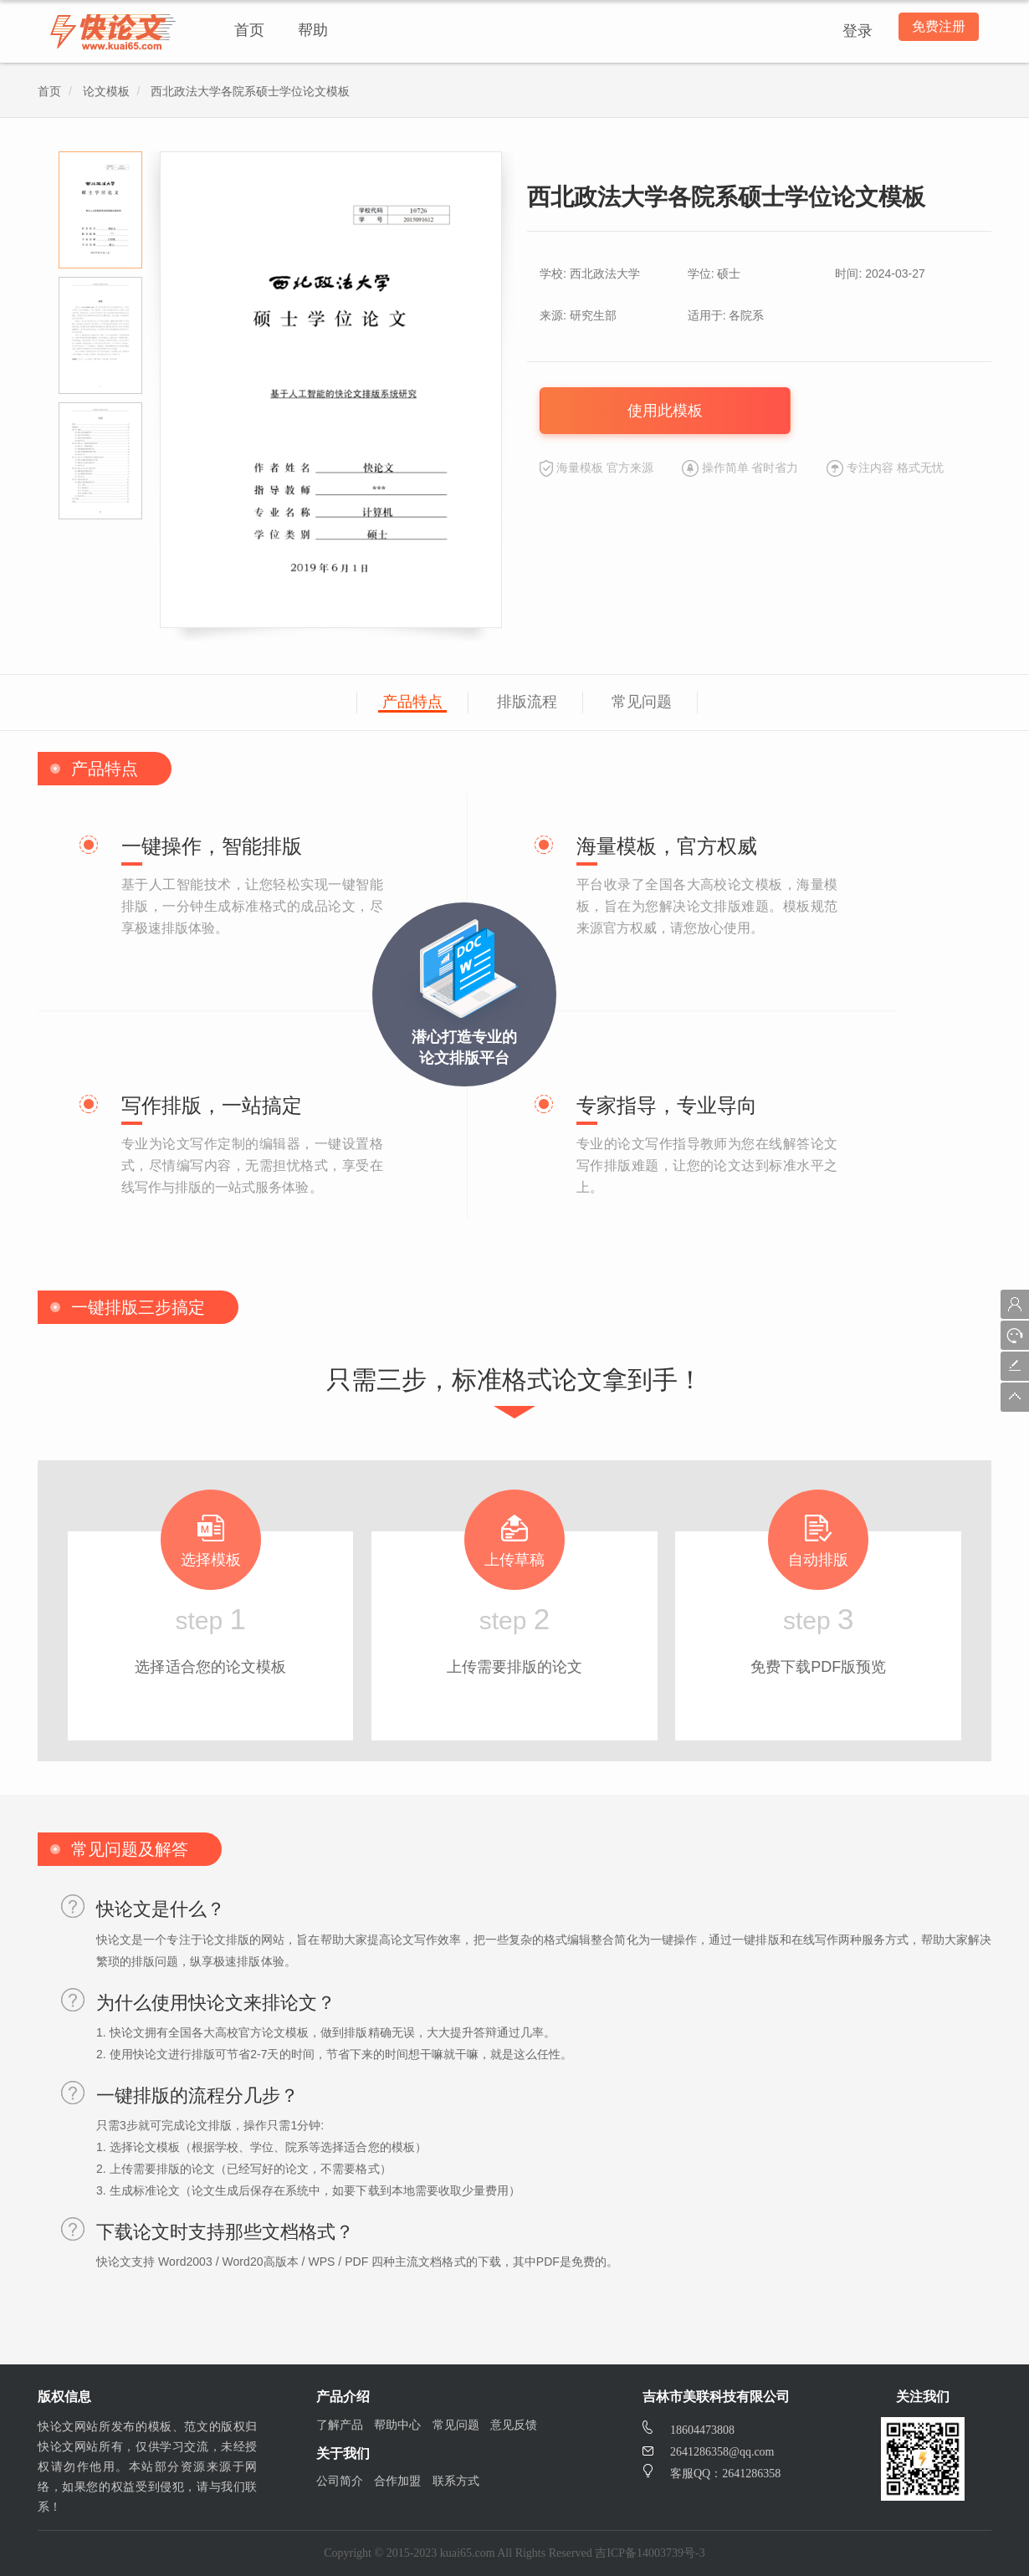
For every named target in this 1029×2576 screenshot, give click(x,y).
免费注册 (935, 31)
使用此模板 (665, 410)
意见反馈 (513, 2425)
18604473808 (688, 2430)
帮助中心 (397, 2425)
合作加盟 (397, 2481)
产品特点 (412, 701)
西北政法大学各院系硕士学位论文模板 (250, 91)
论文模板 (106, 91)
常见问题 (642, 701)
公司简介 (339, 2481)
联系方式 (456, 2481)
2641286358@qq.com (708, 2452)
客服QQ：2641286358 (711, 2473)
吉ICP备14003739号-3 (649, 2553)
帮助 (313, 30)
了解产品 (339, 2425)
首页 (249, 30)
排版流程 (527, 701)
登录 (851, 31)
